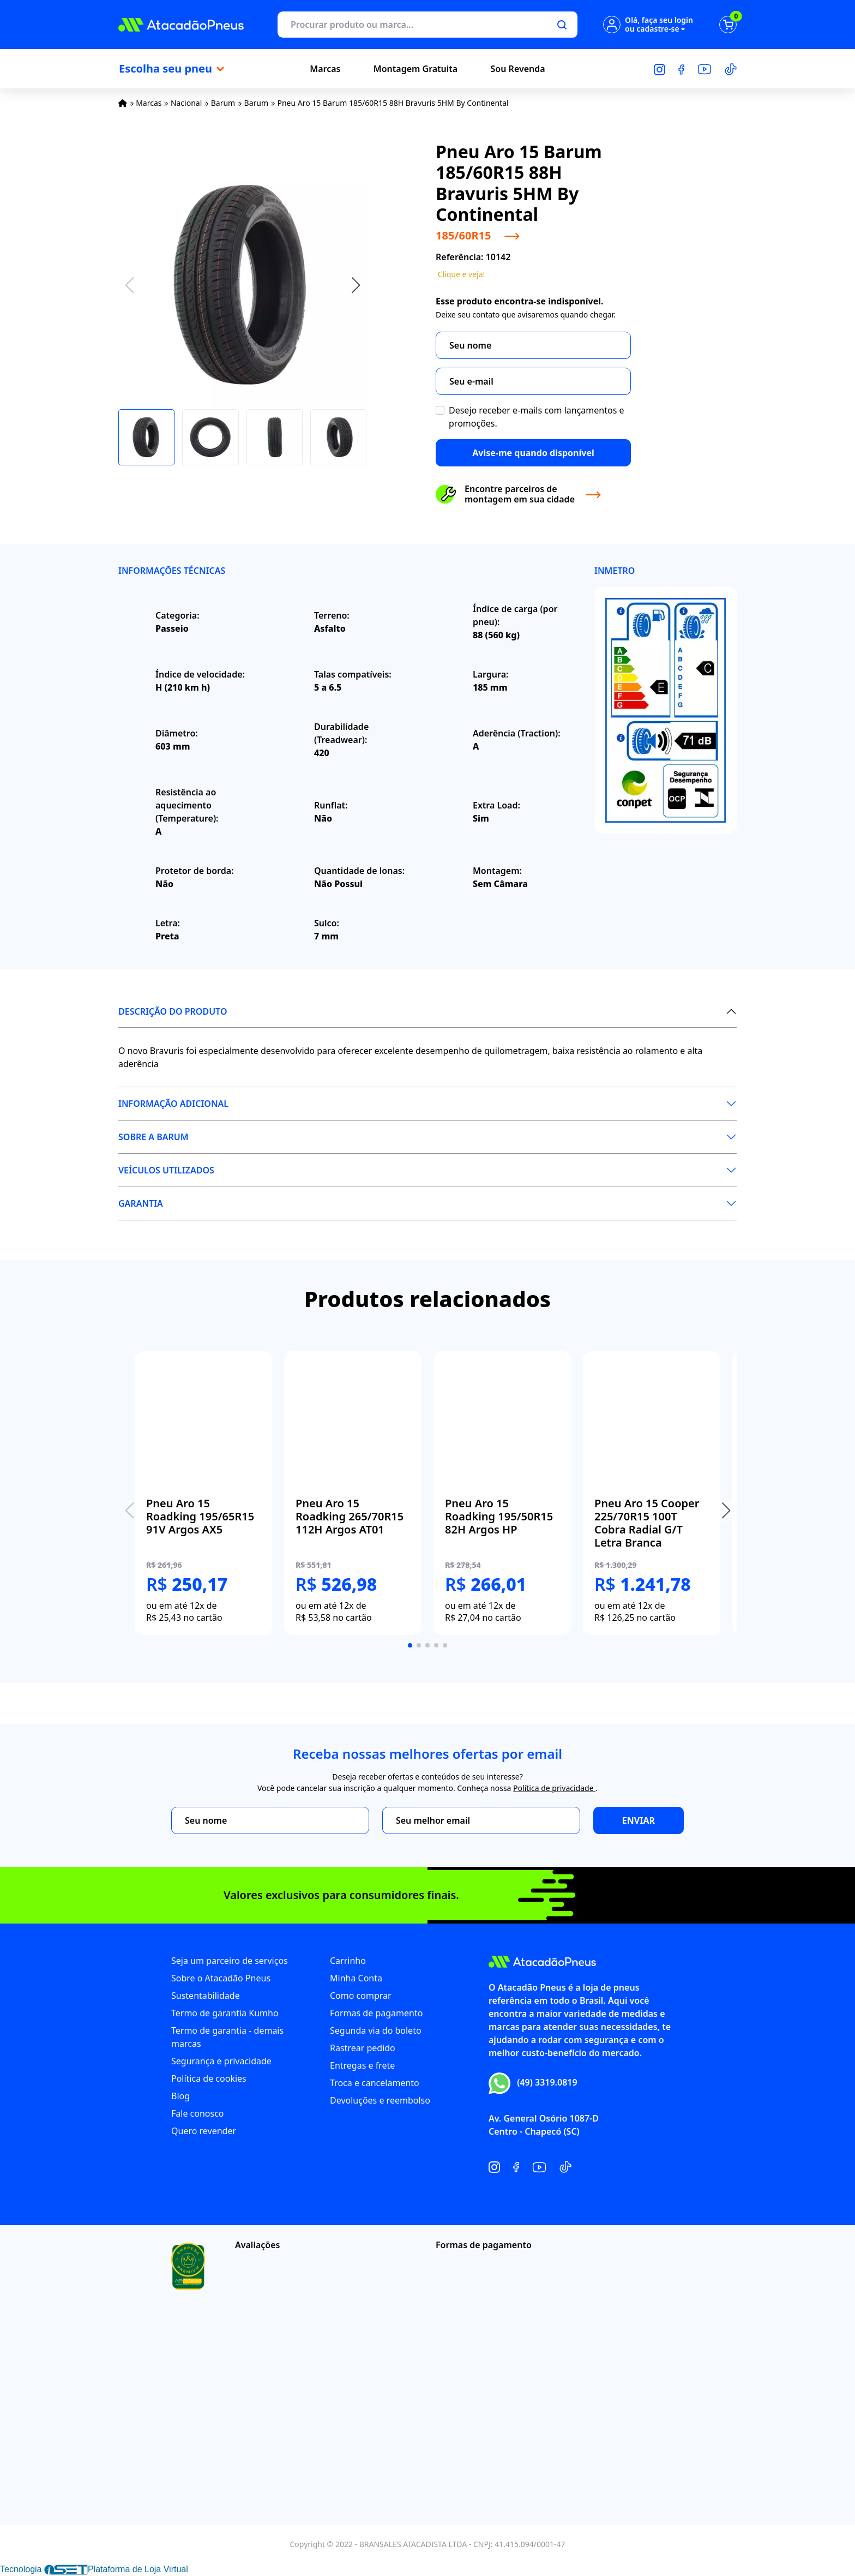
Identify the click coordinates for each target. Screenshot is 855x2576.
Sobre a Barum (153, 1137)
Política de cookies (208, 2078)
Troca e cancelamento (374, 2083)
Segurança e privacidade (221, 2061)
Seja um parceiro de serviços (229, 1961)
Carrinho (348, 1961)
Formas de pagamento (376, 2013)
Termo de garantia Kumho (225, 2013)
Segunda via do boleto (376, 2030)
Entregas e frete (362, 2065)
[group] (203, 1493)
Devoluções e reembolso (380, 2100)
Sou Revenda (518, 69)
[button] (355, 285)
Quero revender (203, 2131)
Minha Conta (356, 1978)
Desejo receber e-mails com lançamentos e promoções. (536, 416)
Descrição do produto (172, 1011)
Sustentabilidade (205, 1996)
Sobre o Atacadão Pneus (220, 1978)
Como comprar (361, 1996)
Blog (180, 2096)
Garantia (140, 1203)
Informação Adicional (173, 1104)
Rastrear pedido (362, 2048)
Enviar (638, 1820)
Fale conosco (197, 2113)
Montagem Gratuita (415, 69)
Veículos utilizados (166, 1170)
